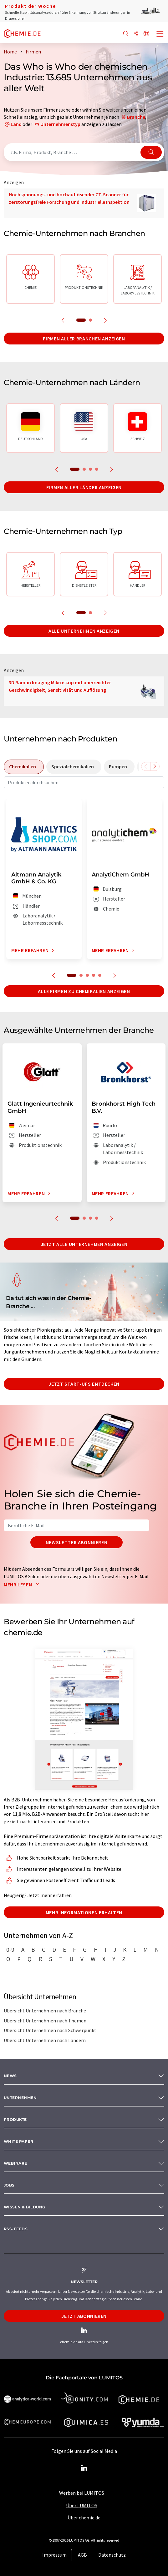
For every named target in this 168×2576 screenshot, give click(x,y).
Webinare (15, 2163)
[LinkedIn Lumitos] (84, 2468)
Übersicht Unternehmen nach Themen (45, 2020)
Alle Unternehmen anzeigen (84, 631)
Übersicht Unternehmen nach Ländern (45, 2040)
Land (16, 124)
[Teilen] (136, 34)
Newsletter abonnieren (76, 1542)
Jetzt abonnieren (84, 2316)
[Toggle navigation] (160, 34)
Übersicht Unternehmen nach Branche (45, 2010)
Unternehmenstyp (60, 124)
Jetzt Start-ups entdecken (84, 1384)
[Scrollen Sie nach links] (145, 766)
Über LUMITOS (81, 2505)
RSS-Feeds (16, 2229)
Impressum (54, 2555)
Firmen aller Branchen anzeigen (84, 338)
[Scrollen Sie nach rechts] (155, 766)
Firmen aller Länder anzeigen (84, 487)
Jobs (9, 2185)
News (10, 2075)
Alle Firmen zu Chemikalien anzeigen (84, 991)
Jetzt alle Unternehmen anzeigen (84, 1244)
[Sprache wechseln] (146, 34)
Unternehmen (20, 2097)
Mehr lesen (23, 1584)
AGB (82, 2555)
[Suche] (125, 34)
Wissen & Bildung (24, 2207)
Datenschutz (112, 2555)
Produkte (15, 2119)
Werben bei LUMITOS (81, 2493)
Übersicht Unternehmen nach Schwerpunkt (50, 2030)
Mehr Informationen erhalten (84, 1912)
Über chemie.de (84, 2517)
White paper (18, 2141)
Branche (136, 117)
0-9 (10, 1949)
